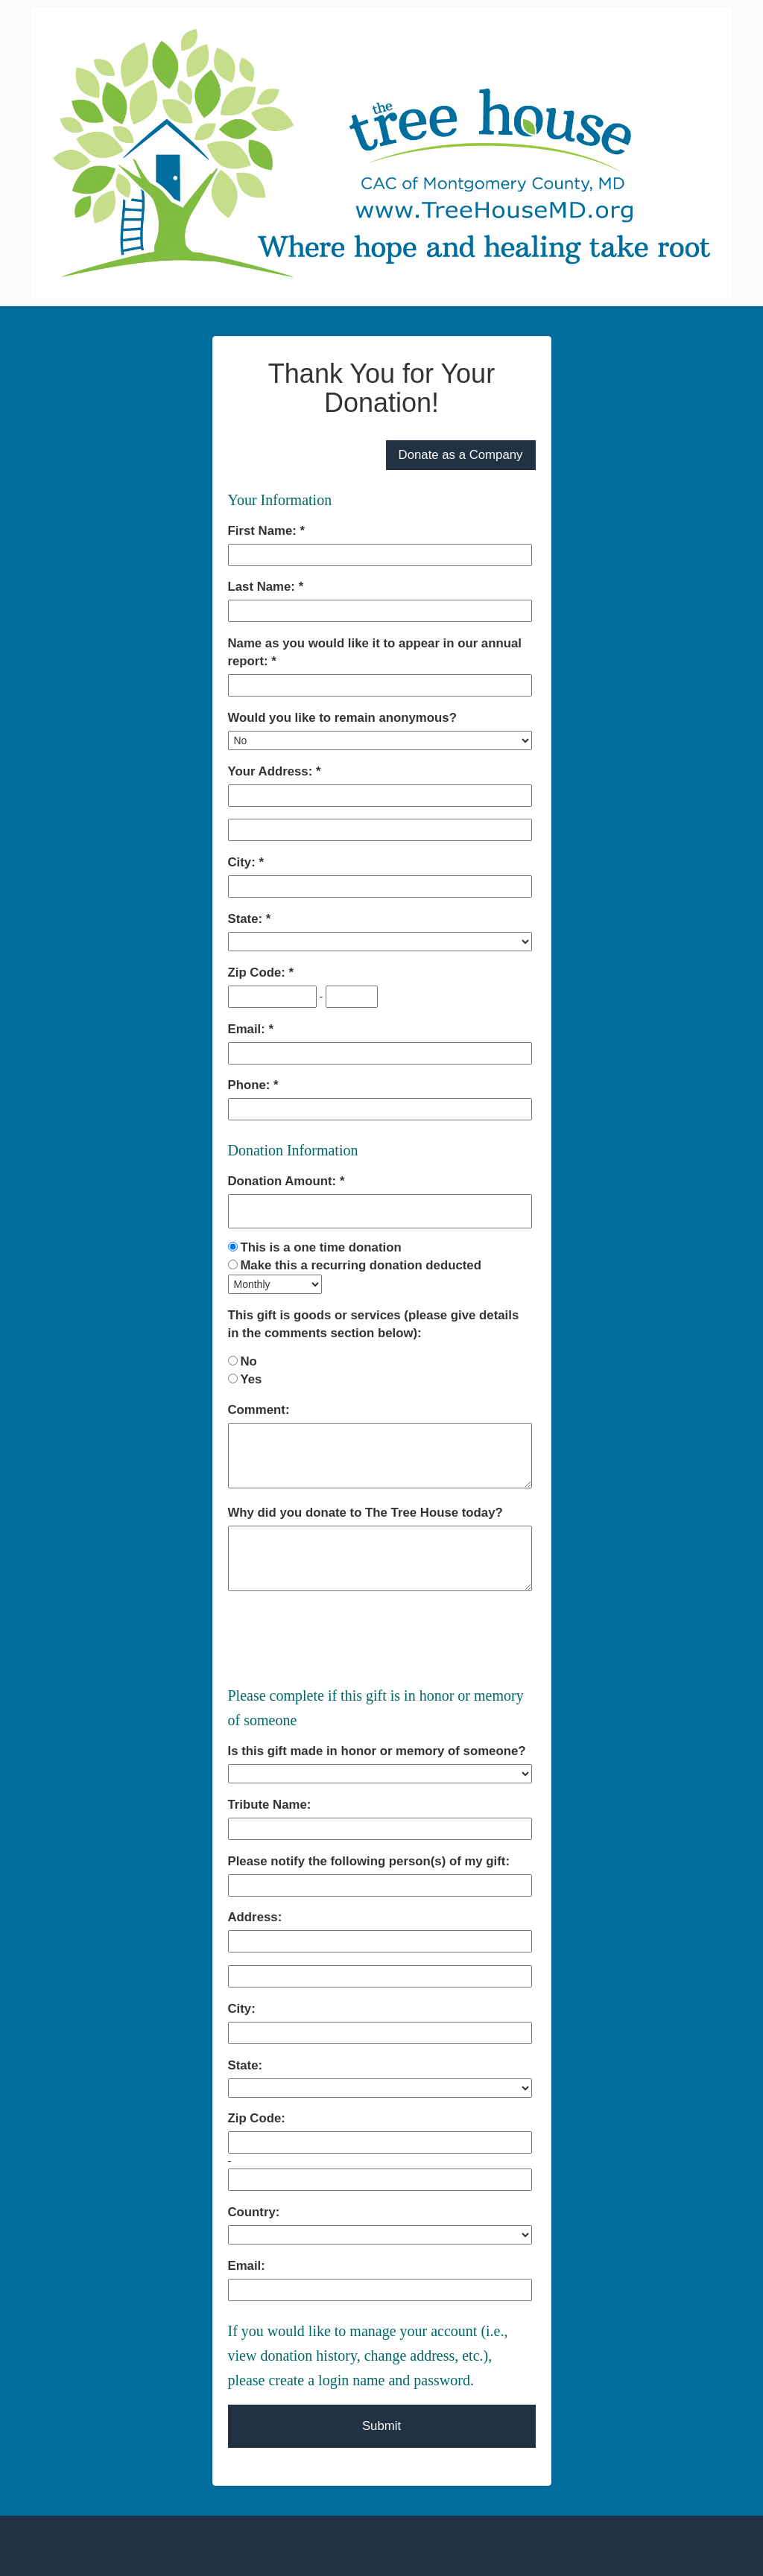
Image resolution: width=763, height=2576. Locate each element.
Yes (251, 1379)
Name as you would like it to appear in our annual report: (375, 652)
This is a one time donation (320, 1247)
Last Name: (263, 587)
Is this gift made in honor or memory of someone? (377, 1751)
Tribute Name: (269, 1805)
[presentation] (341, 1637)
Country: (254, 2212)
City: (243, 862)
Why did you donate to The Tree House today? (365, 1513)
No (248, 1361)
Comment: (259, 1410)
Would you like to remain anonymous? (342, 718)
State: (247, 919)
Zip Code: (258, 972)
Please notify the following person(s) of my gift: (369, 1861)
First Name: (264, 531)
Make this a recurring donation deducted (360, 1265)
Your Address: (272, 771)
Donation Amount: (284, 1181)
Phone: (251, 1085)
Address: (255, 1917)
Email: (248, 1029)
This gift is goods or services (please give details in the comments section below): (373, 1324)
